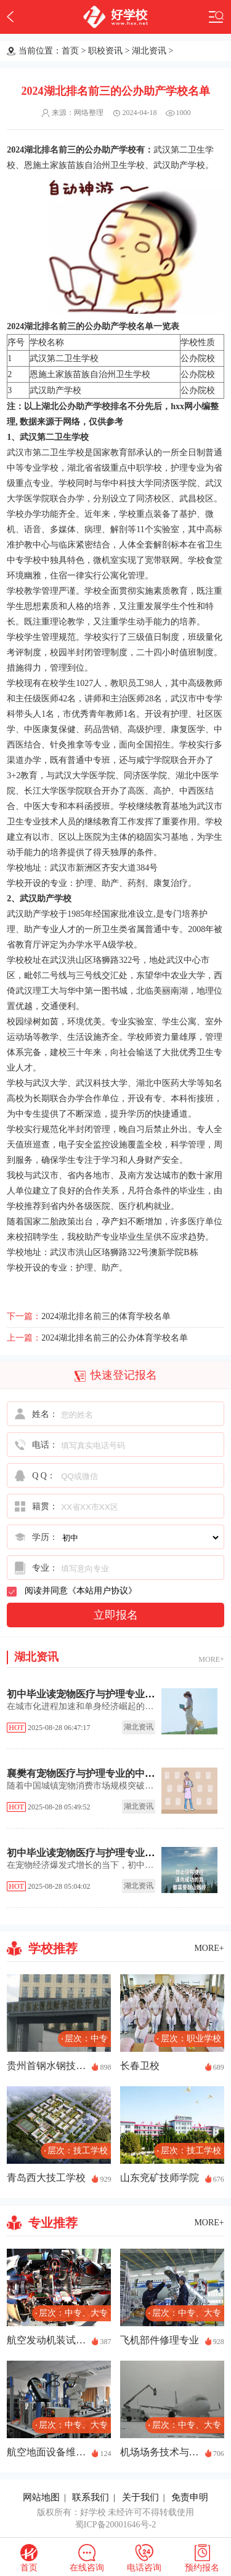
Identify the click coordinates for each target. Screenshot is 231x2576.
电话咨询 (144, 2567)
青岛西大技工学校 (46, 2177)
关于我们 (140, 2497)
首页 (70, 50)
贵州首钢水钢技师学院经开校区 (46, 2065)
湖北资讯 (149, 50)
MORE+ (211, 1659)
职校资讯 (105, 50)
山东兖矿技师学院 (159, 2177)
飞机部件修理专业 (159, 2340)
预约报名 (202, 2567)
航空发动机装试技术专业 (46, 2340)
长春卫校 (140, 2065)
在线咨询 (87, 2567)
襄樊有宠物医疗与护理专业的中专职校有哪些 (105, 1773)
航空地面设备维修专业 (46, 2452)
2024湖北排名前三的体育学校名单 (106, 1316)
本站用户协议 (102, 1590)
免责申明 (189, 2497)
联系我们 (90, 2497)
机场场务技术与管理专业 (160, 2452)
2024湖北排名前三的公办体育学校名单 (114, 1337)
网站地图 (41, 2497)
